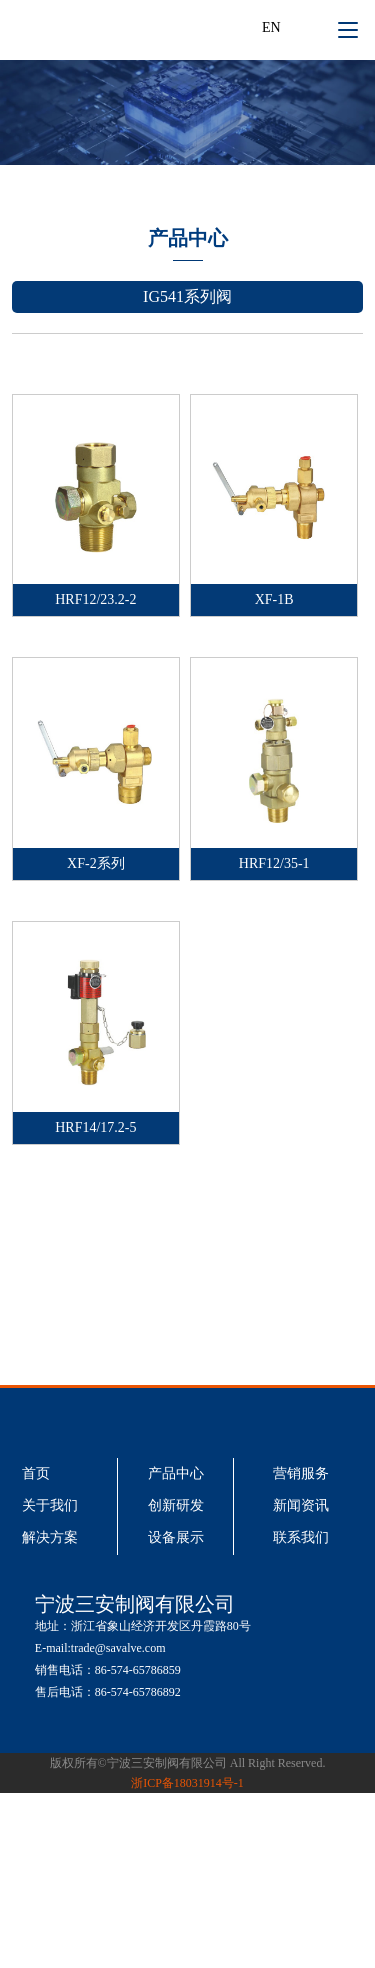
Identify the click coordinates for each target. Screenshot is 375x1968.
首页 (36, 1473)
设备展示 (176, 1537)
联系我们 (301, 1537)
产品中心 (176, 1473)
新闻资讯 (301, 1505)
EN (271, 27)
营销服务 (301, 1473)
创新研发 (176, 1505)
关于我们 (50, 1505)
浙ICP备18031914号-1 (187, 1783)
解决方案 (50, 1537)
